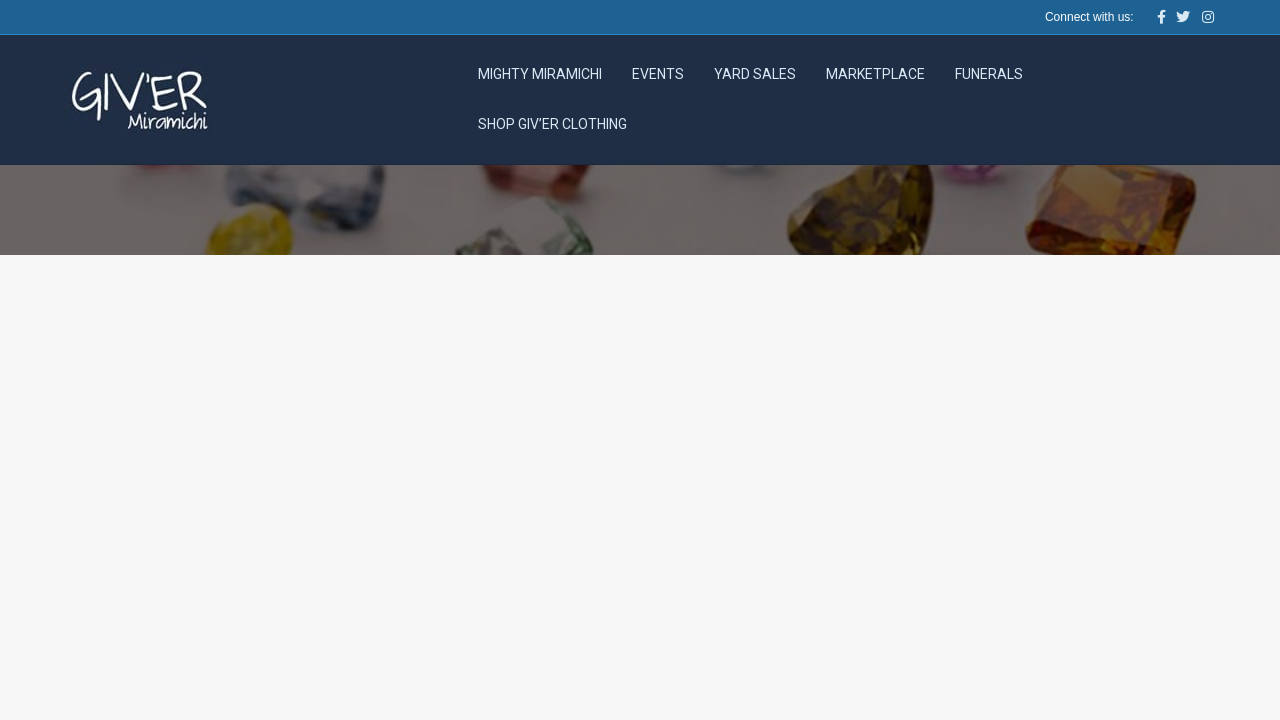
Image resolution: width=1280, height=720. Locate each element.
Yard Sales (755, 74)
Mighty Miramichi (540, 74)
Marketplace (875, 74)
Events (658, 74)
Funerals (989, 74)
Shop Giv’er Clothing (552, 124)
